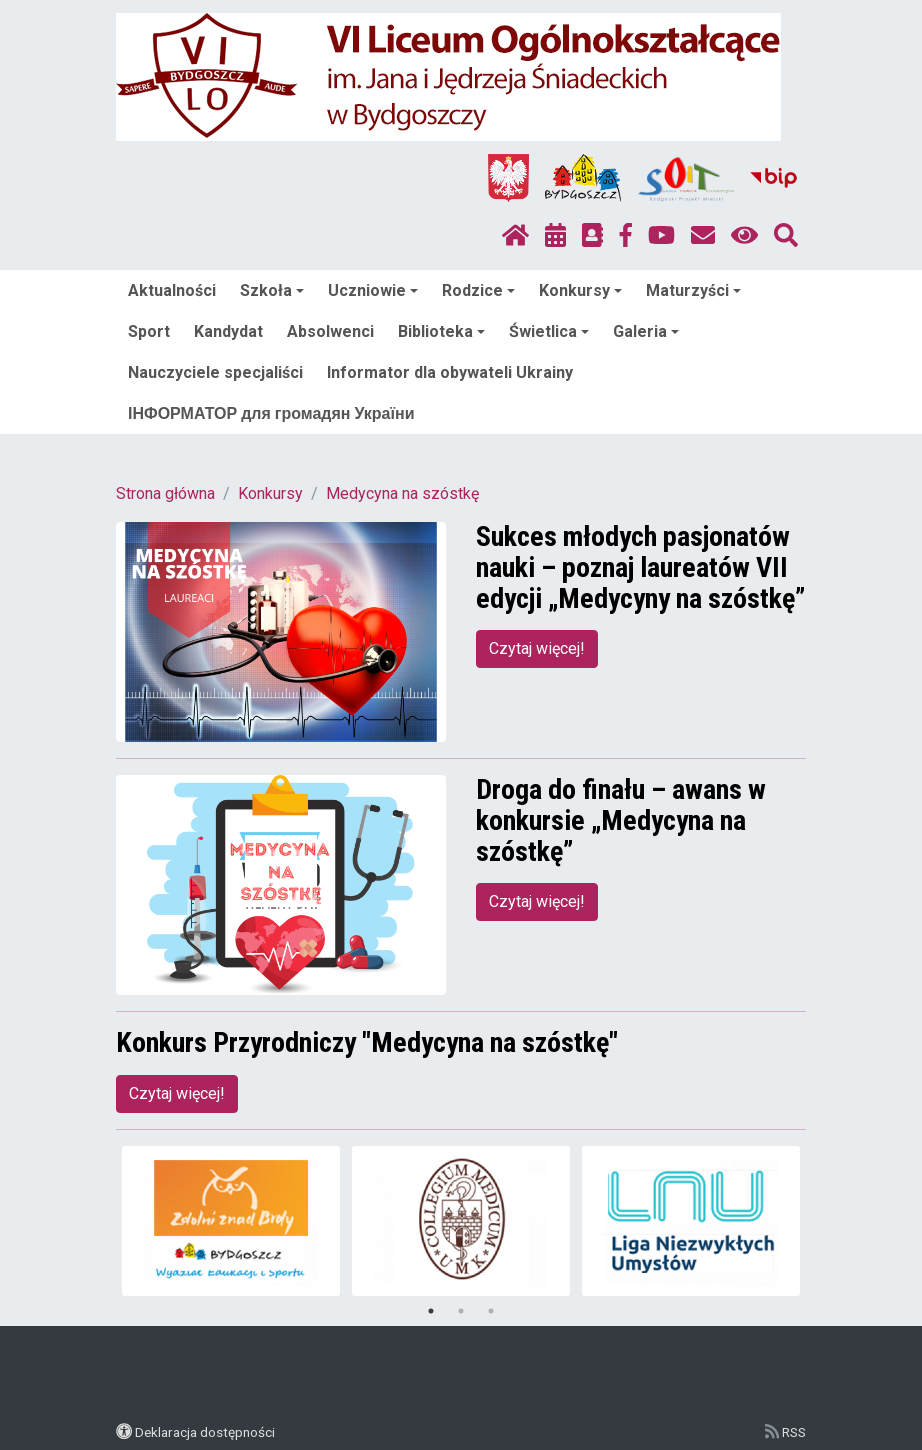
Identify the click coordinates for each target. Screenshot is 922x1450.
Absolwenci (330, 331)
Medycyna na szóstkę (402, 493)
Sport (149, 331)
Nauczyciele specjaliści (215, 372)
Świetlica (549, 331)
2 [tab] (461, 1311)
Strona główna (165, 493)
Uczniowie (373, 290)
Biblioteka (441, 331)
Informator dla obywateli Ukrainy (450, 372)
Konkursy (580, 290)
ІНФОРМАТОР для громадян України (271, 413)
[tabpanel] (231, 1221)
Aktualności (172, 290)
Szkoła (272, 290)
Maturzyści (693, 290)
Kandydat (228, 331)
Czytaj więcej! (537, 648)
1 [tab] (431, 1311)
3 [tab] (491, 1311)
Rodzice (478, 290)
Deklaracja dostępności (205, 1432)
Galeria (646, 331)
